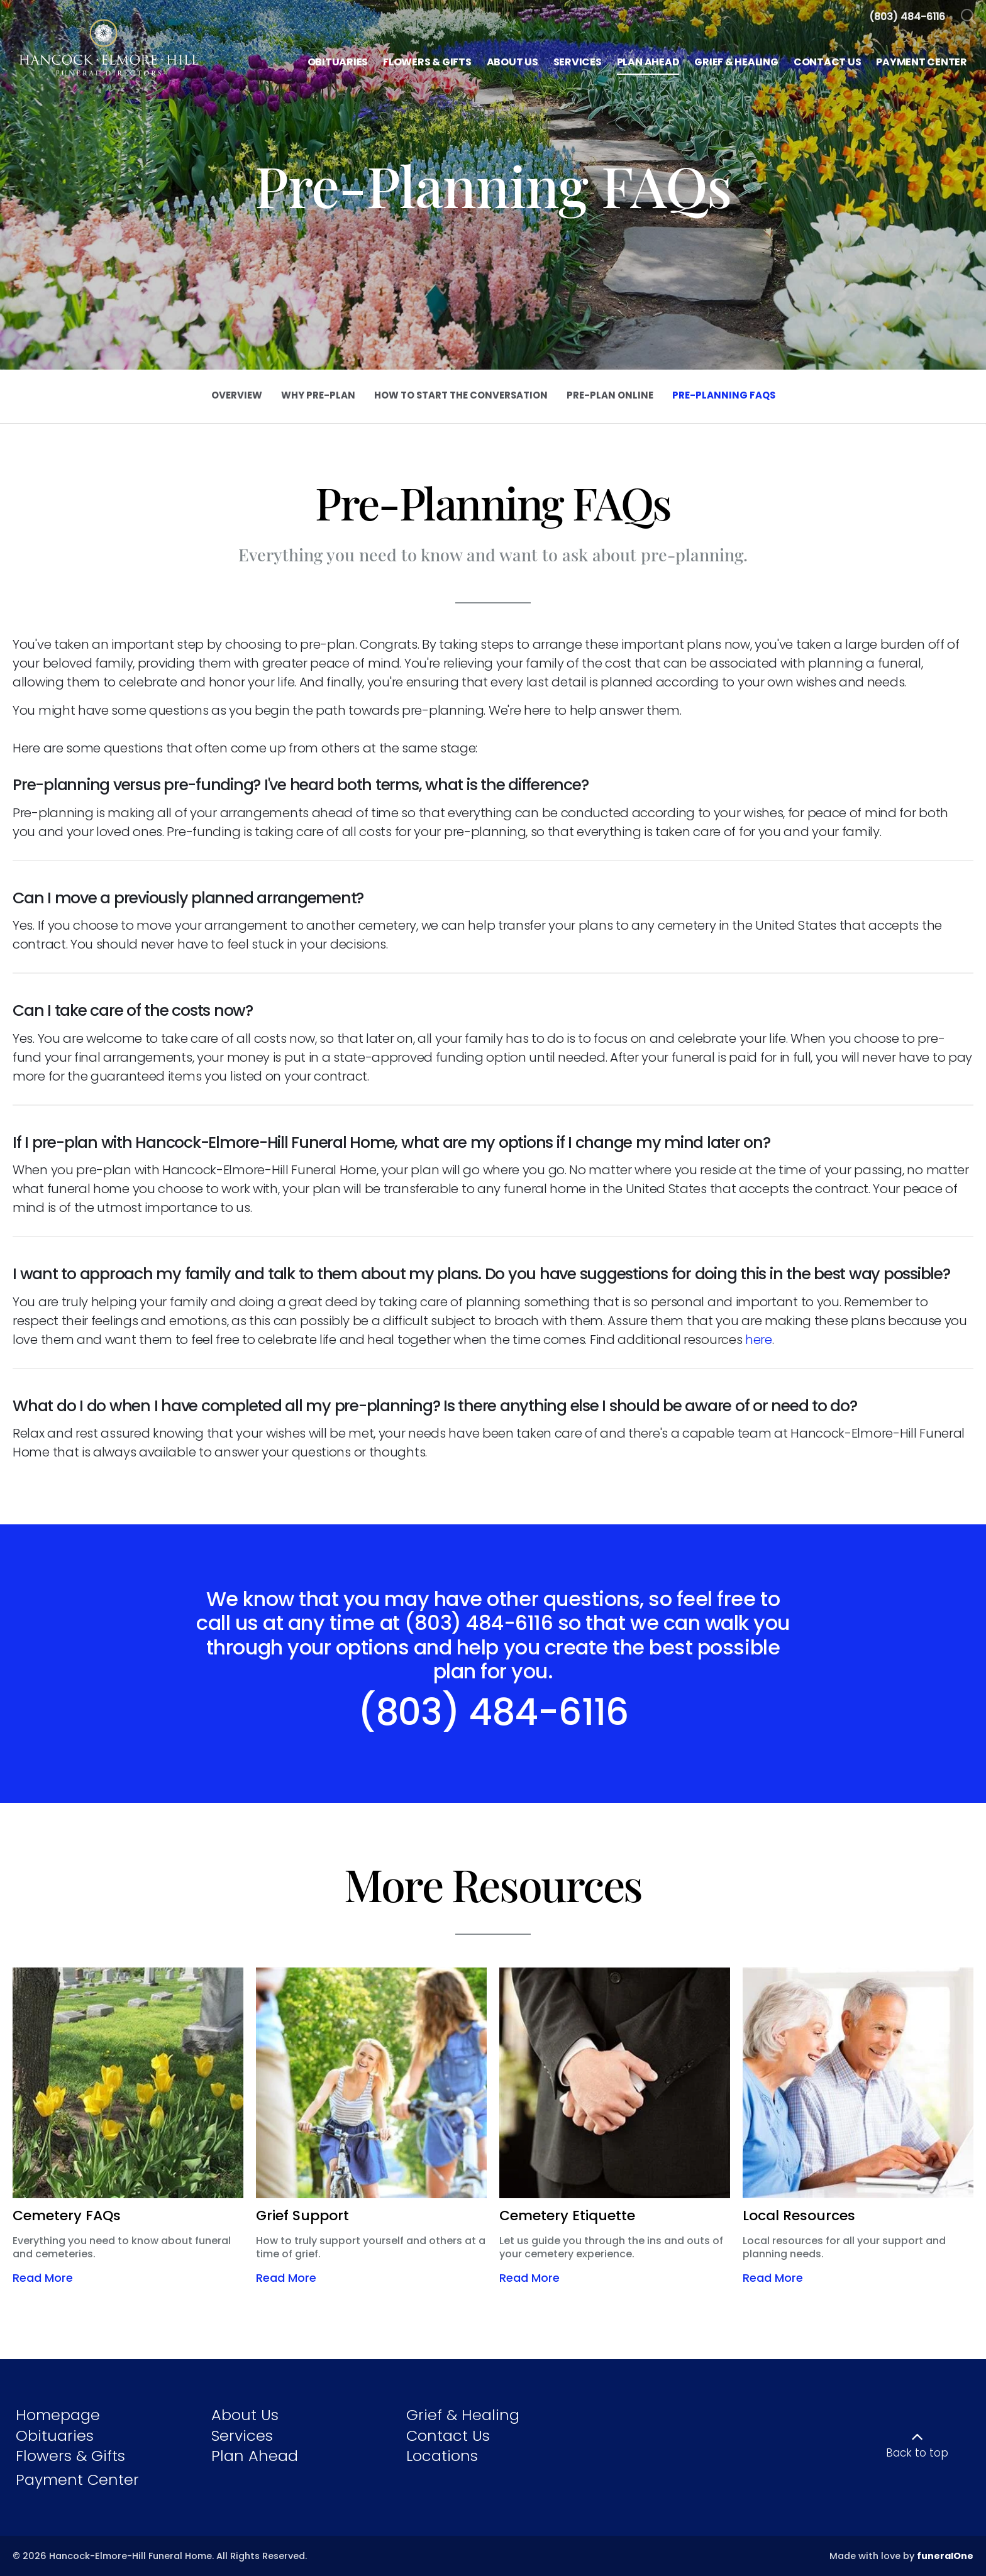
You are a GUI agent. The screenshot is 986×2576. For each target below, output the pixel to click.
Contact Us (448, 2435)
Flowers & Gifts (70, 2455)
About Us (245, 2414)
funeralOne (945, 2556)
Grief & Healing (462, 2414)
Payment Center (77, 2479)
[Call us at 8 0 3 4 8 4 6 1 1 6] (907, 16)
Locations (442, 2455)
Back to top (917, 2452)
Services (242, 2435)
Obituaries (55, 2435)
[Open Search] (968, 17)
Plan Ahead (254, 2455)
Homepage (58, 2414)
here (758, 1339)
